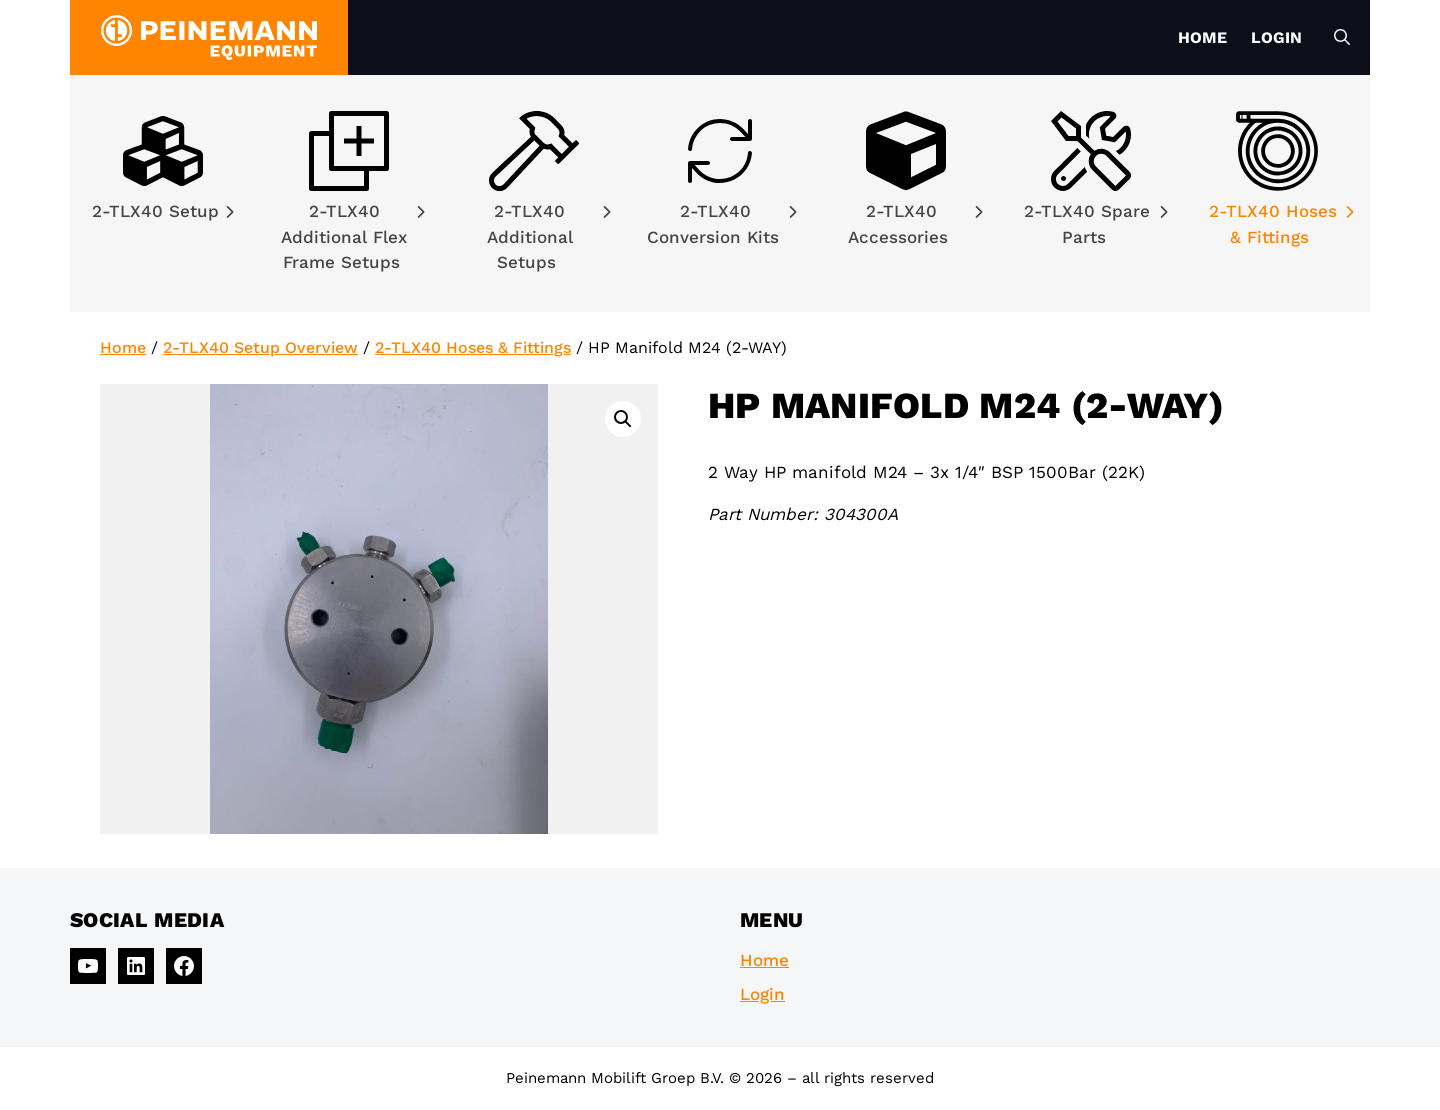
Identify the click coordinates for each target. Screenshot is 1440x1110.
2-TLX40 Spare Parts (1096, 224)
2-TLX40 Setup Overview (260, 347)
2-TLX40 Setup (163, 211)
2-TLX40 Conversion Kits (722, 224)
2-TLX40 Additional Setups (549, 236)
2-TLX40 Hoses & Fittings (1281, 224)
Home (1202, 37)
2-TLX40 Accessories (915, 224)
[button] (623, 419)
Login (1276, 37)
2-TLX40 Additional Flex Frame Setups (353, 236)
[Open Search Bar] (1342, 38)
